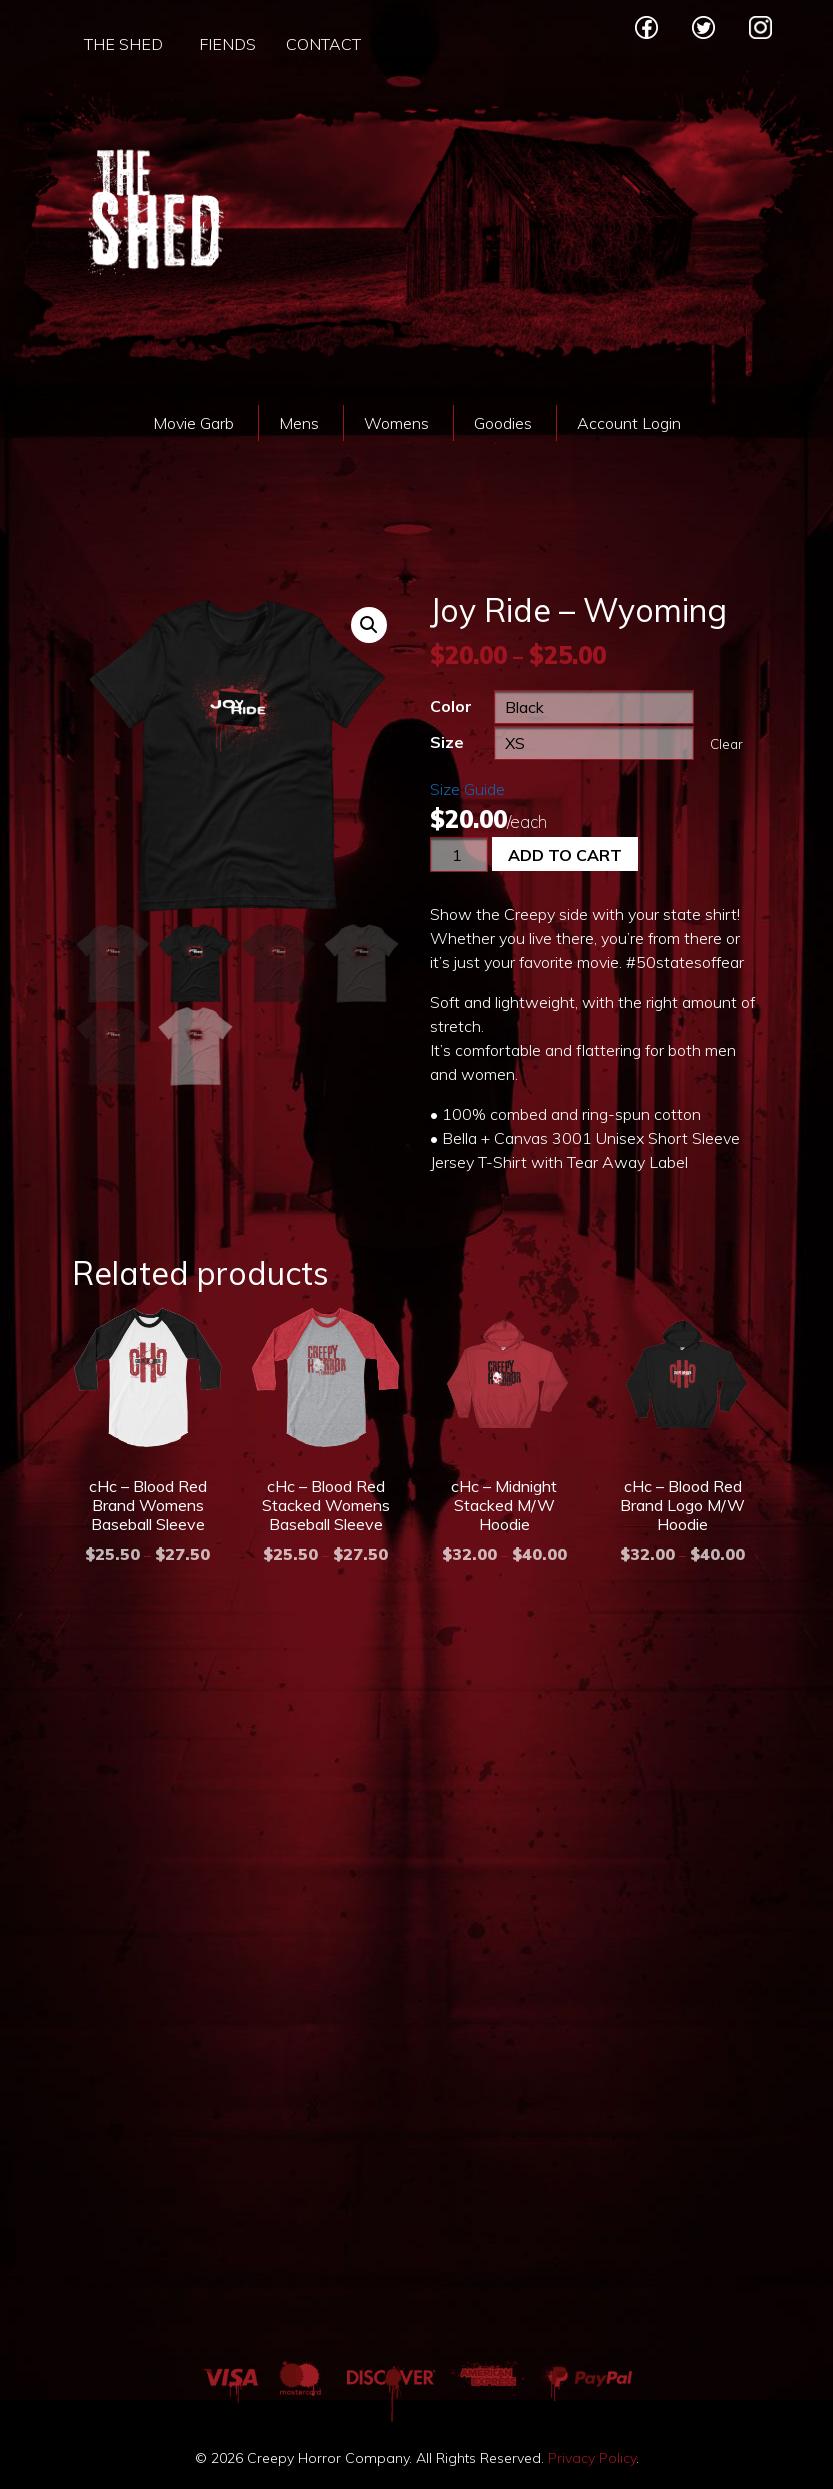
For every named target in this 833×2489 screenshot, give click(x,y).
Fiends (227, 44)
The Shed (123, 44)
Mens (299, 423)
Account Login (629, 423)
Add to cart (565, 855)
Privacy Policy (592, 2458)
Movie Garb (193, 423)
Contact (323, 44)
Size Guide (467, 789)
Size (447, 742)
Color (451, 706)
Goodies (503, 423)
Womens (396, 423)
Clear (726, 744)
